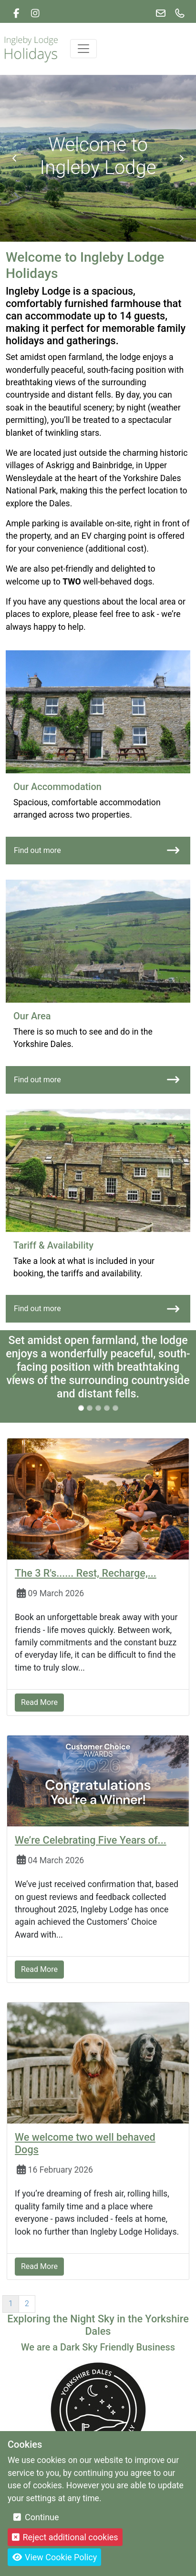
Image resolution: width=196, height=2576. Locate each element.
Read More (39, 1702)
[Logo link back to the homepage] (31, 48)
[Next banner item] (181, 158)
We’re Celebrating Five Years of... (90, 1840)
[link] (16, 13)
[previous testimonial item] (15, 1376)
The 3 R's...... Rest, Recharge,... (85, 1573)
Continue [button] (35, 2517)
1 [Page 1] (11, 2303)
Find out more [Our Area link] (97, 1079)
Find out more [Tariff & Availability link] (97, 1308)
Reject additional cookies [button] (65, 2537)
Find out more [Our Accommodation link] (97, 850)
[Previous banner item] (15, 158)
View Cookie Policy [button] (54, 2557)
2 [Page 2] (27, 2303)
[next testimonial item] (181, 1376)
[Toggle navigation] (83, 48)
